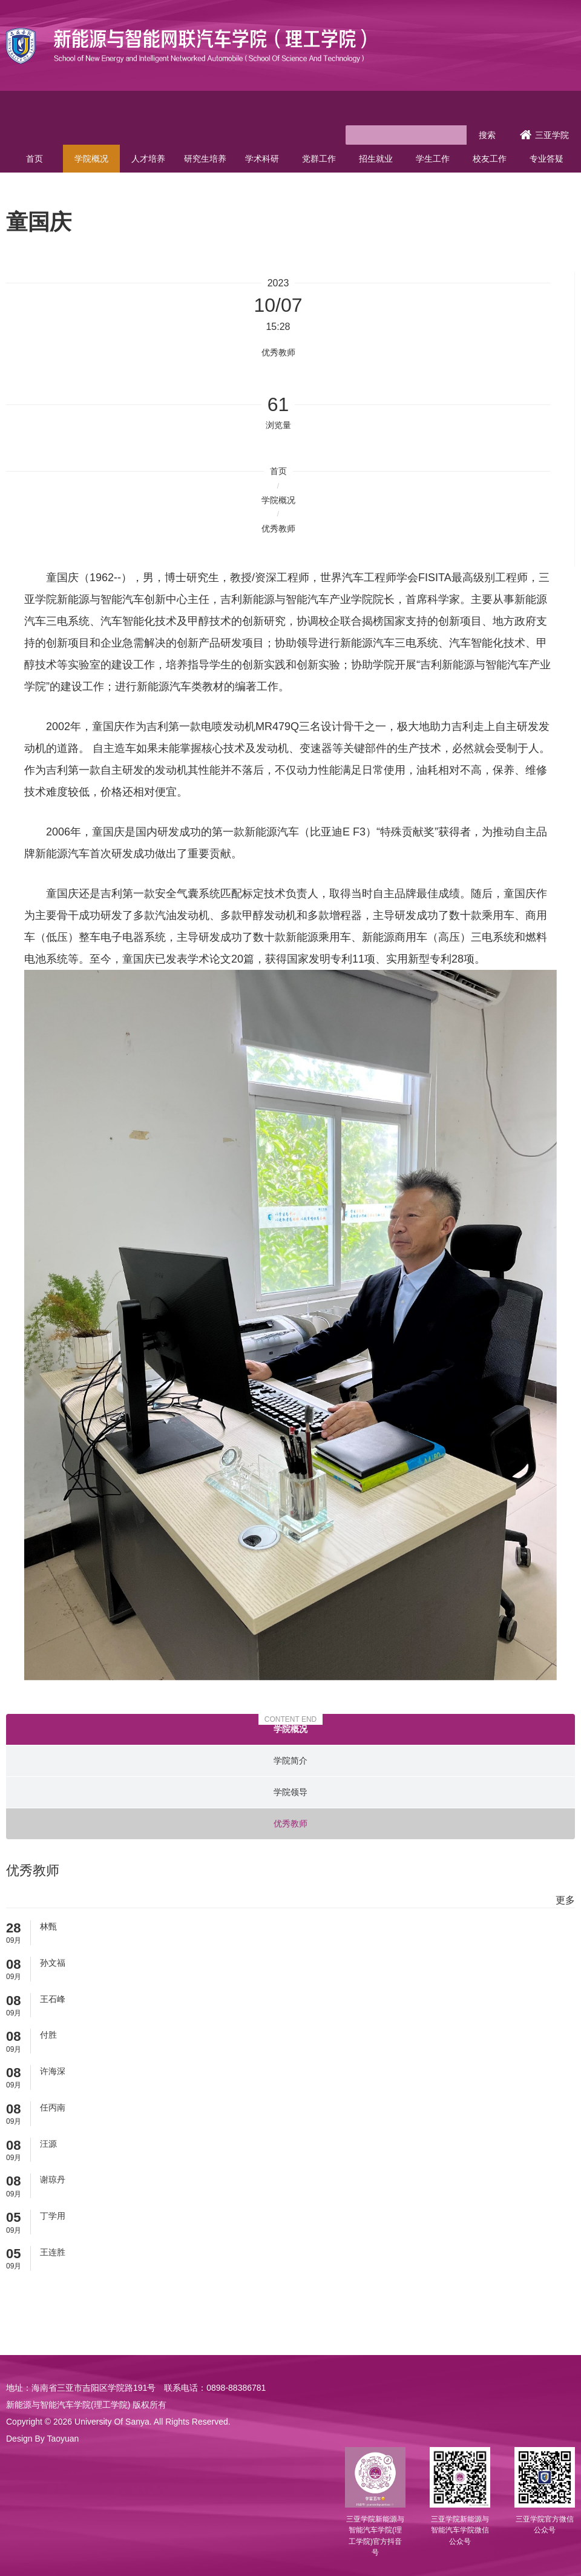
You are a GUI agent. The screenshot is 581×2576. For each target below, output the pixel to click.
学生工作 (433, 158)
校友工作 (490, 158)
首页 (34, 158)
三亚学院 (544, 135)
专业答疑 (546, 158)
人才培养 (148, 158)
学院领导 (290, 1792)
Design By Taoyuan (42, 2438)
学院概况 (91, 158)
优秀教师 (278, 528)
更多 (565, 1900)
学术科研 (262, 158)
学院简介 (290, 1760)
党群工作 (319, 158)
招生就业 (376, 158)
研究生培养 (205, 158)
